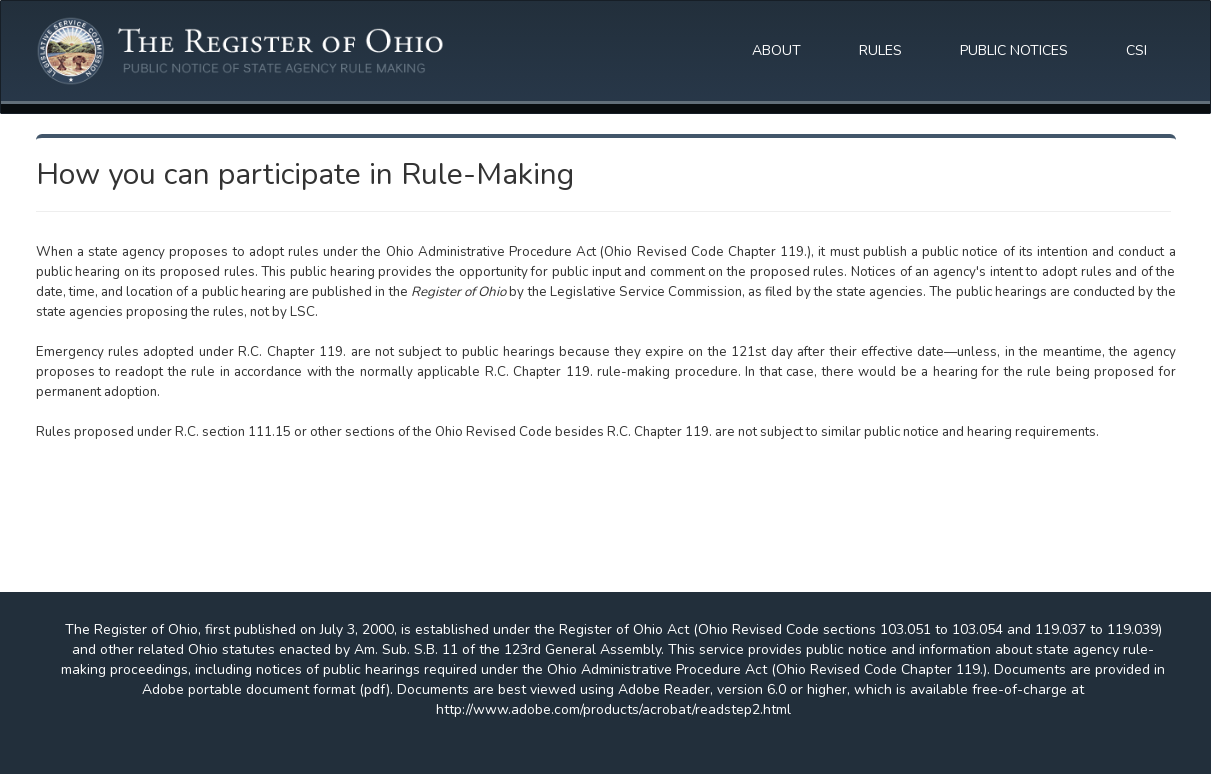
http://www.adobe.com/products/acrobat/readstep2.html (613, 709)
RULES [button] (880, 50)
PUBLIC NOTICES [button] (1014, 50)
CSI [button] (1136, 50)
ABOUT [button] (776, 50)
